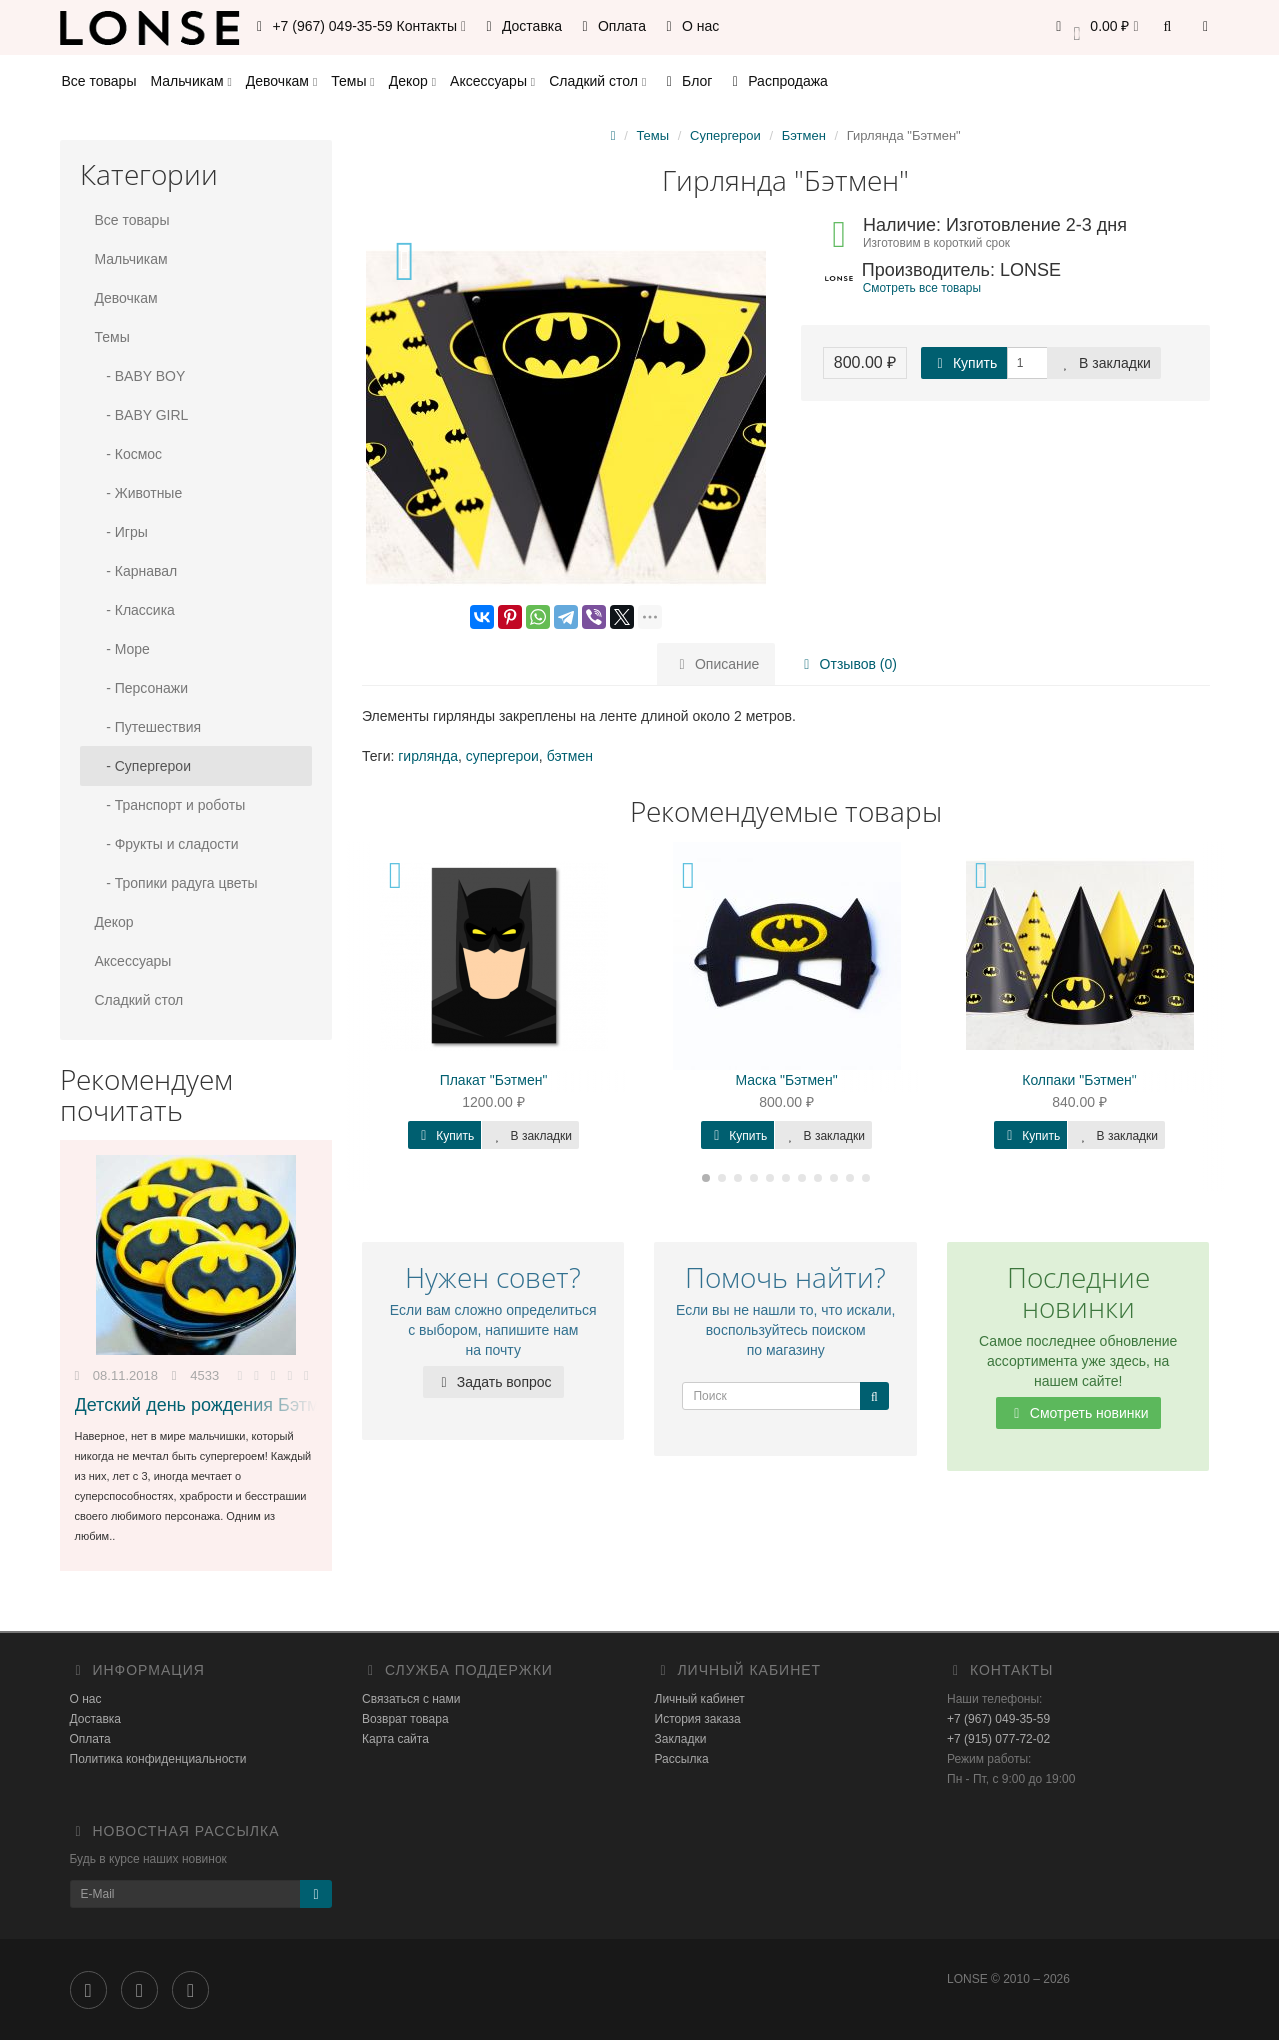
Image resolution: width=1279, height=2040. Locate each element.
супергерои (502, 756)
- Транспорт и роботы (170, 805)
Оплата (611, 26)
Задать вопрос (493, 1382)
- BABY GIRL (142, 415)
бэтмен (570, 756)
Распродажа (777, 81)
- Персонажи (142, 688)
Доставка (521, 26)
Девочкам (281, 81)
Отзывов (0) (846, 664)
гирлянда (428, 756)
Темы (352, 81)
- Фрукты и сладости (167, 844)
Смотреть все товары (922, 288)
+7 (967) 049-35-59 (998, 1719)
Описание (716, 664)
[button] (1094, 27)
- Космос (129, 454)
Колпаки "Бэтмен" (1079, 1080)
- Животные (139, 493)
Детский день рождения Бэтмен (207, 1405)
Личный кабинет (700, 1699)
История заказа (698, 1719)
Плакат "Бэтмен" (494, 1080)
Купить (964, 363)
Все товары (99, 81)
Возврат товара (405, 1719)
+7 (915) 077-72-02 (998, 1739)
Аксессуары (492, 81)
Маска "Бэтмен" (786, 1080)
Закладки (681, 1739)
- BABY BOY (140, 376)
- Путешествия (148, 727)
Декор (412, 81)
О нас (689, 26)
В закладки (1104, 363)
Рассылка (682, 1759)
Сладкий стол (597, 81)
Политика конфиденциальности (158, 1759)
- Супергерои (143, 766)
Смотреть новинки (1078, 1413)
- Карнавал (136, 571)
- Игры (121, 532)
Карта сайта (395, 1739)
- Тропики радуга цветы (176, 883)
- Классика (135, 610)
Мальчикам (190, 81)
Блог (686, 81)
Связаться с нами (411, 1699)
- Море (122, 649)
